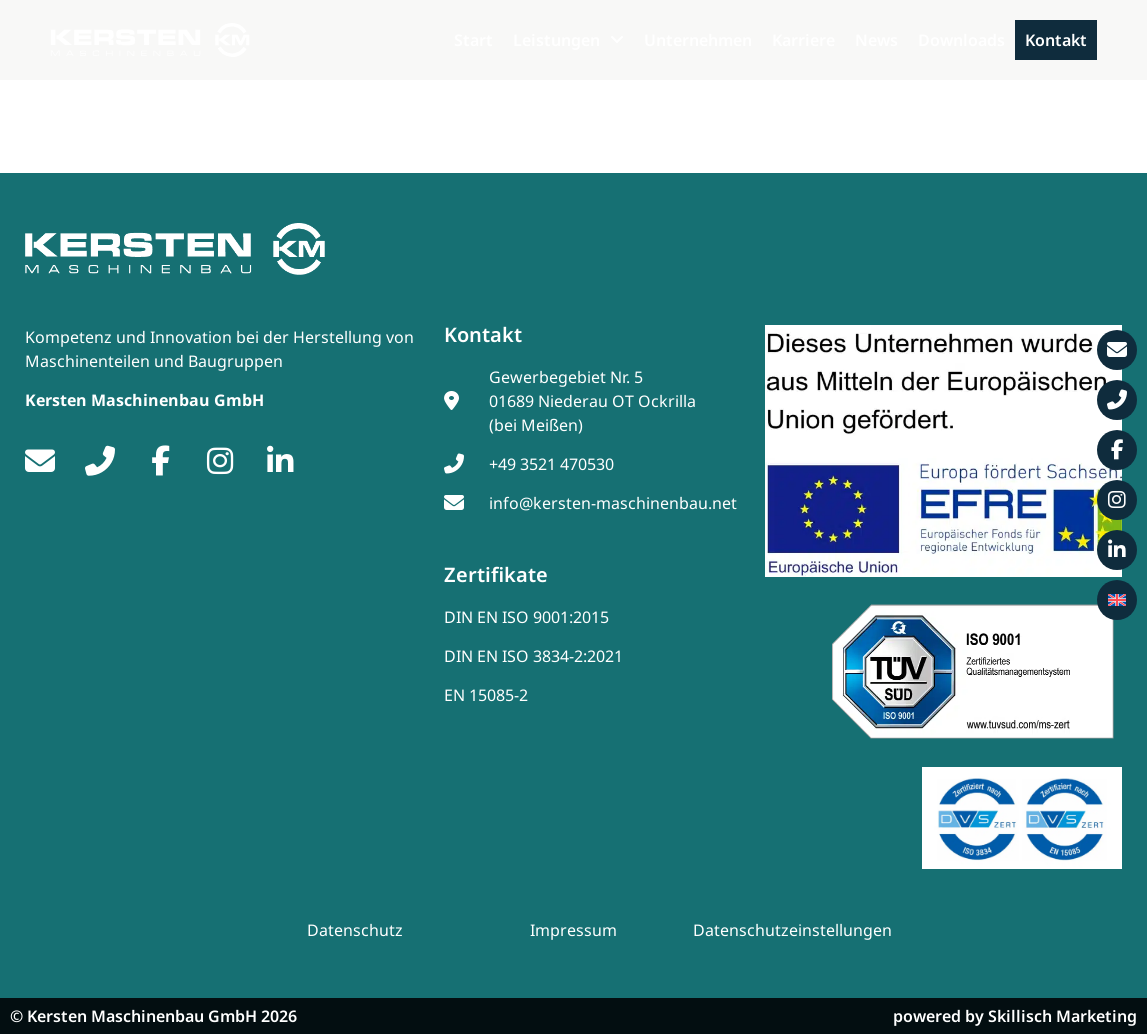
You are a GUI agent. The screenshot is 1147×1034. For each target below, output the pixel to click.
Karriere (803, 40)
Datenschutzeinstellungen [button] (792, 931)
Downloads (961, 40)
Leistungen (568, 40)
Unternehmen (698, 40)
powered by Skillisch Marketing (1015, 1016)
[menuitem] (1117, 600)
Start (473, 40)
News (876, 40)
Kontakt (1056, 40)
